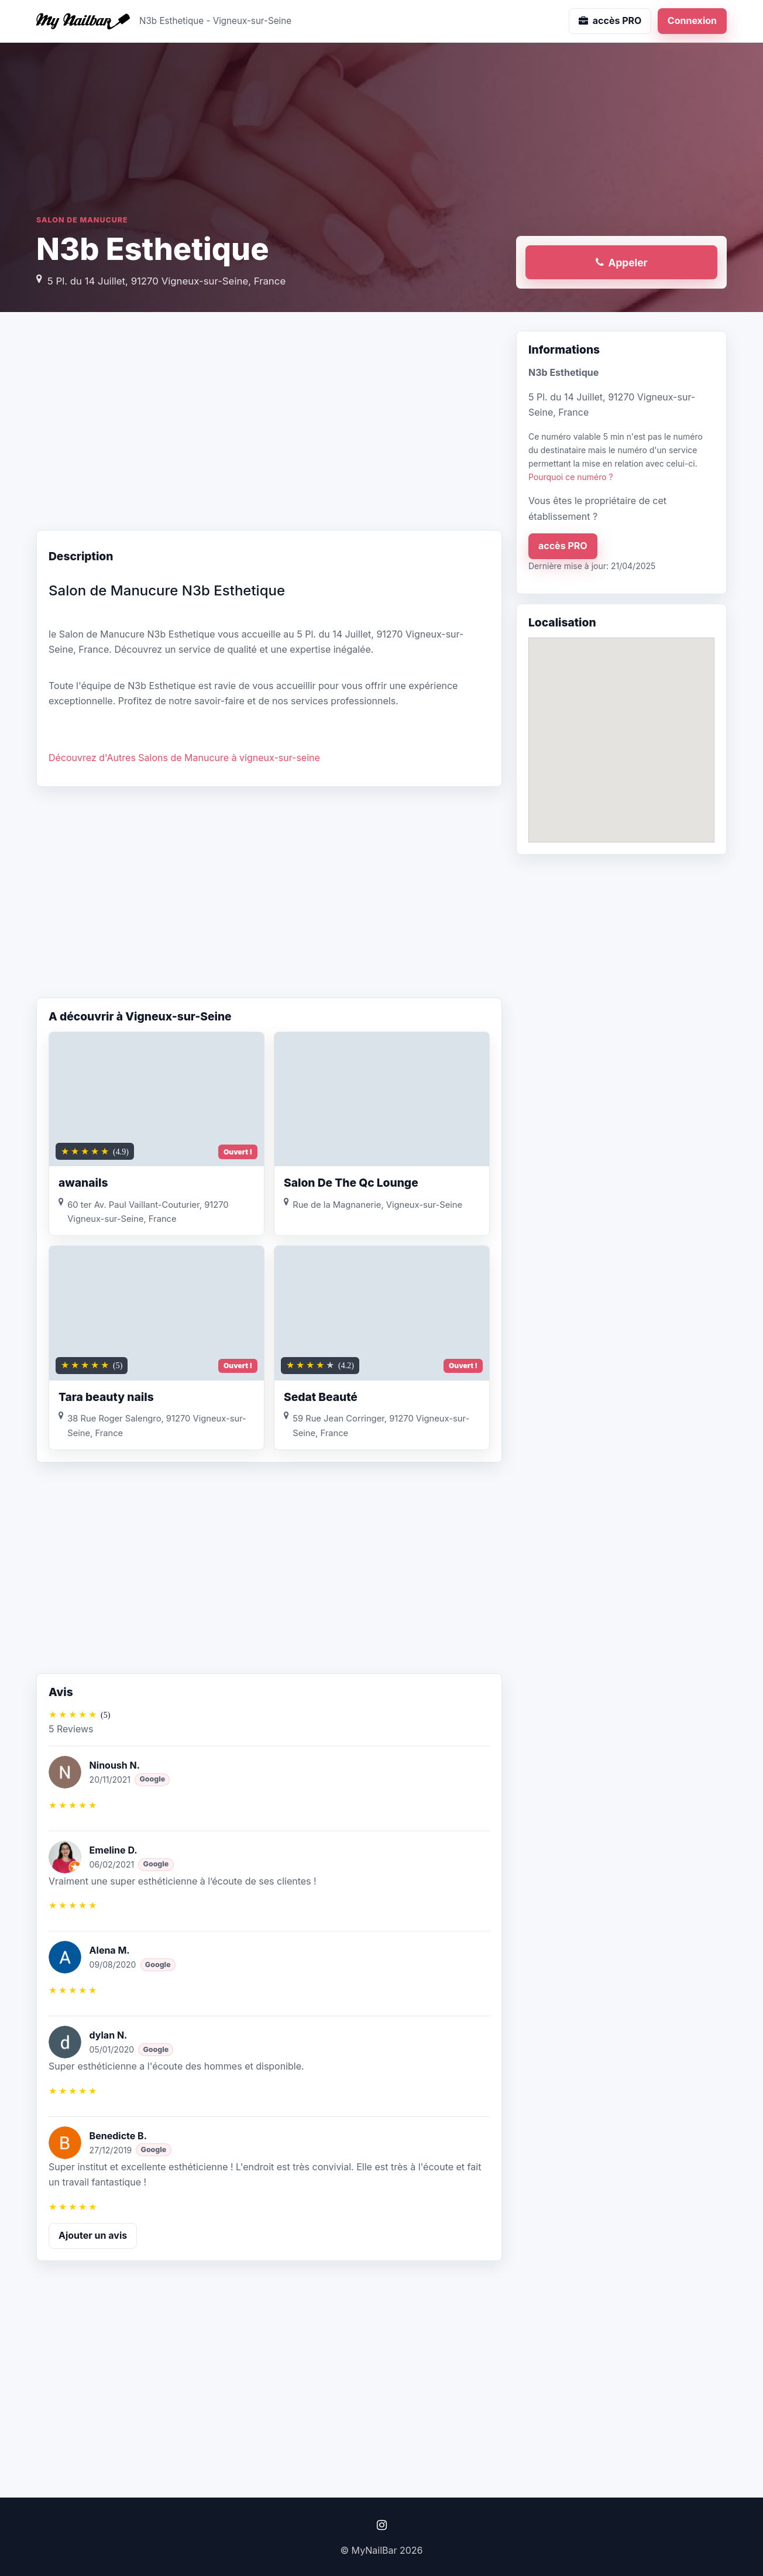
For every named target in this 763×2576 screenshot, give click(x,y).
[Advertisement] (269, 424)
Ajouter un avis (93, 2235)
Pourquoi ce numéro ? (570, 477)
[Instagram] (381, 2525)
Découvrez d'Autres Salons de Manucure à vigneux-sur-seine (184, 757)
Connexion (692, 20)
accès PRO (562, 545)
